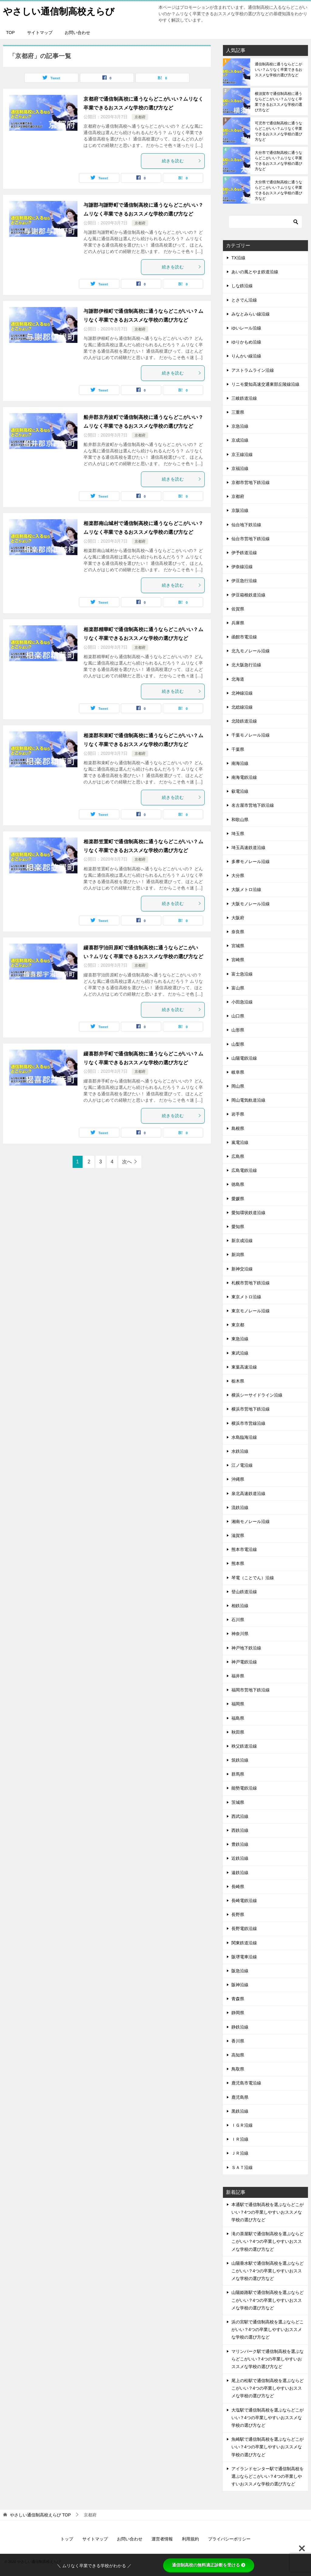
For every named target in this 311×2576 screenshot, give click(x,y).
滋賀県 (237, 1535)
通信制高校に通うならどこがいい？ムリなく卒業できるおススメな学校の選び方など (278, 69)
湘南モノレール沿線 (250, 1521)
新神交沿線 (242, 1268)
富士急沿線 (242, 974)
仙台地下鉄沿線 (246, 524)
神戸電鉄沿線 (244, 1661)
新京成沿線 (242, 1240)
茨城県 (237, 1802)
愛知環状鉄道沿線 (248, 1212)
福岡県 (237, 1703)
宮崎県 (237, 959)
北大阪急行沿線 (246, 664)
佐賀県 (237, 608)
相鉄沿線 (239, 1605)
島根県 (237, 1128)
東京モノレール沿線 (250, 1310)
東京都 (237, 1324)
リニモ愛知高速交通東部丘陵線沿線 (265, 384)
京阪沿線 (239, 510)
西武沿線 (239, 1816)
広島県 (237, 1156)
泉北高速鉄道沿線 (248, 1493)
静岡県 (237, 2012)
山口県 (237, 1015)
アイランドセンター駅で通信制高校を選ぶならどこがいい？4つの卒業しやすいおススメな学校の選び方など (267, 2476)
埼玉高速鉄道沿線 (248, 847)
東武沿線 (239, 1353)
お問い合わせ (77, 32)
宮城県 (237, 945)
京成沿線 (239, 440)
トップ (66, 2538)
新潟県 (237, 1254)
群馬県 (237, 1774)
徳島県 (237, 1184)
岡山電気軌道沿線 (248, 1100)
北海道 (237, 679)
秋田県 (237, 1732)
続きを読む (181, 160)
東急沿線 (239, 1338)
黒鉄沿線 (239, 2111)
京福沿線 (239, 468)
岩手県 (237, 1114)
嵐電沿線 (239, 1142)
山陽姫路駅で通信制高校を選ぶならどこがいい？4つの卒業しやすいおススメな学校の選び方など (267, 2300)
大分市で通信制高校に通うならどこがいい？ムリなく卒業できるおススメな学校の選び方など (278, 160)
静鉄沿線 (239, 2027)
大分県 (237, 875)
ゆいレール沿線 (246, 328)
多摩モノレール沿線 (250, 861)
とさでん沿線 (244, 300)
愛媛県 (237, 1198)
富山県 (237, 988)
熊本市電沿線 (244, 1549)
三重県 (237, 412)
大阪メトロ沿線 (246, 889)
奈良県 (237, 931)
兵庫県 (237, 622)
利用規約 (190, 2538)
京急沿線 (239, 426)
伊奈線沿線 (242, 566)
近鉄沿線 (239, 1858)
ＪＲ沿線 (239, 2153)
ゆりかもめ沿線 (246, 342)
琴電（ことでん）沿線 (252, 1577)
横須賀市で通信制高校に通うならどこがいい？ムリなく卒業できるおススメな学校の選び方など (278, 102)
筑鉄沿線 (239, 1760)
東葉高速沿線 (244, 1367)
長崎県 (237, 1886)
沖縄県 (237, 1479)
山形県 (237, 1029)
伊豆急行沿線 (244, 580)
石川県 (237, 1619)
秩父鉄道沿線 (244, 1746)
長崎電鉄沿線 (244, 1900)
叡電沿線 (239, 791)
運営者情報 (162, 2538)
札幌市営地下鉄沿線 (250, 1282)
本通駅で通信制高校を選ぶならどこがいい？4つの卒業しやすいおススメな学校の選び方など (267, 2212)
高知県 (237, 2055)
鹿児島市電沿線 (246, 2082)
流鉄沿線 (239, 1507)
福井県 (237, 1675)
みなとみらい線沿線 (250, 314)
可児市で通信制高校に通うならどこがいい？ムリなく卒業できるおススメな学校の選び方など (278, 131)
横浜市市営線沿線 (248, 1423)
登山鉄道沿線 (244, 1591)
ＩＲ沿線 (239, 2139)
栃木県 (237, 1381)
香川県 (237, 2041)
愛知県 (237, 1226)
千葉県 (237, 749)
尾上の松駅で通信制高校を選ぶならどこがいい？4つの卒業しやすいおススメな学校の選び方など (267, 2388)
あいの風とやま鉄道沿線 (254, 271)
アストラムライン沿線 (252, 370)
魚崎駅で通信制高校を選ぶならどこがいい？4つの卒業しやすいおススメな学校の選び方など (267, 2447)
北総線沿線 (242, 707)
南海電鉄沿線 (244, 777)
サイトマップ (40, 32)
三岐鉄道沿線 (244, 398)
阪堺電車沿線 (244, 1956)
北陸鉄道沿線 (244, 721)
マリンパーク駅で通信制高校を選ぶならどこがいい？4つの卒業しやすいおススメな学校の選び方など (267, 2359)
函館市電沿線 (244, 636)
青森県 (237, 1998)
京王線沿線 (242, 454)
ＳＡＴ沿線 (242, 2167)
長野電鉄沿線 (244, 1928)
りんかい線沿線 (246, 356)
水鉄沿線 (239, 1451)
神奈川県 (239, 1633)
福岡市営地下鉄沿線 (250, 1689)
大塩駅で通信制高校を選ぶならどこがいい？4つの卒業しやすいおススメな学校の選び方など (267, 2418)
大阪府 (237, 917)
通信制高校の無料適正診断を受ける (208, 2565)
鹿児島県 (239, 2097)
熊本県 (237, 1563)
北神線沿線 (242, 693)
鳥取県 (237, 2069)
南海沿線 (239, 763)
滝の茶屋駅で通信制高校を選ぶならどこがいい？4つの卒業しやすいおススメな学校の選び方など (267, 2241)
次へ (127, 1161)
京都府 (140, 117)
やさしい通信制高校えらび (58, 10)
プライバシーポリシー (229, 2538)
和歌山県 (239, 819)
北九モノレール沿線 (250, 650)
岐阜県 (237, 1072)
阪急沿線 (239, 1970)
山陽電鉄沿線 (244, 1058)
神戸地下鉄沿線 (246, 1647)
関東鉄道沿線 (244, 1942)
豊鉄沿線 (239, 1844)
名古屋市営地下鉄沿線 (252, 805)
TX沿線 (238, 257)
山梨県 (237, 1044)
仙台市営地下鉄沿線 (250, 538)
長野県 (237, 1914)
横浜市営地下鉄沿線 (250, 1409)
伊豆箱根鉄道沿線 (248, 594)
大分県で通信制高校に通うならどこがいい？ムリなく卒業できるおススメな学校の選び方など (278, 190)
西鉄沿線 (239, 1830)
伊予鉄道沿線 (244, 552)
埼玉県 (237, 833)
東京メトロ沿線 (246, 1296)
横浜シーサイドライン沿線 (256, 1395)
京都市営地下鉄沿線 (250, 482)
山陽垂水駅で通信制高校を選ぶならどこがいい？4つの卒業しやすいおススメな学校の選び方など (267, 2271)
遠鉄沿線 (239, 1872)
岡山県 (237, 1086)
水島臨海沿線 (244, 1437)
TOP (10, 32)
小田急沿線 (242, 1002)
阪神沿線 (239, 1984)
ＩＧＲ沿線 (242, 2125)
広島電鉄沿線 (244, 1170)
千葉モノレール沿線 (250, 735)
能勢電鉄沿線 (244, 1788)
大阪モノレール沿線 (250, 903)
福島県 (237, 1718)
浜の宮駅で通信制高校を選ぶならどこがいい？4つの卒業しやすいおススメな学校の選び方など (267, 2329)
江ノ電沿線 (242, 1465)
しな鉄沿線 (242, 285)
